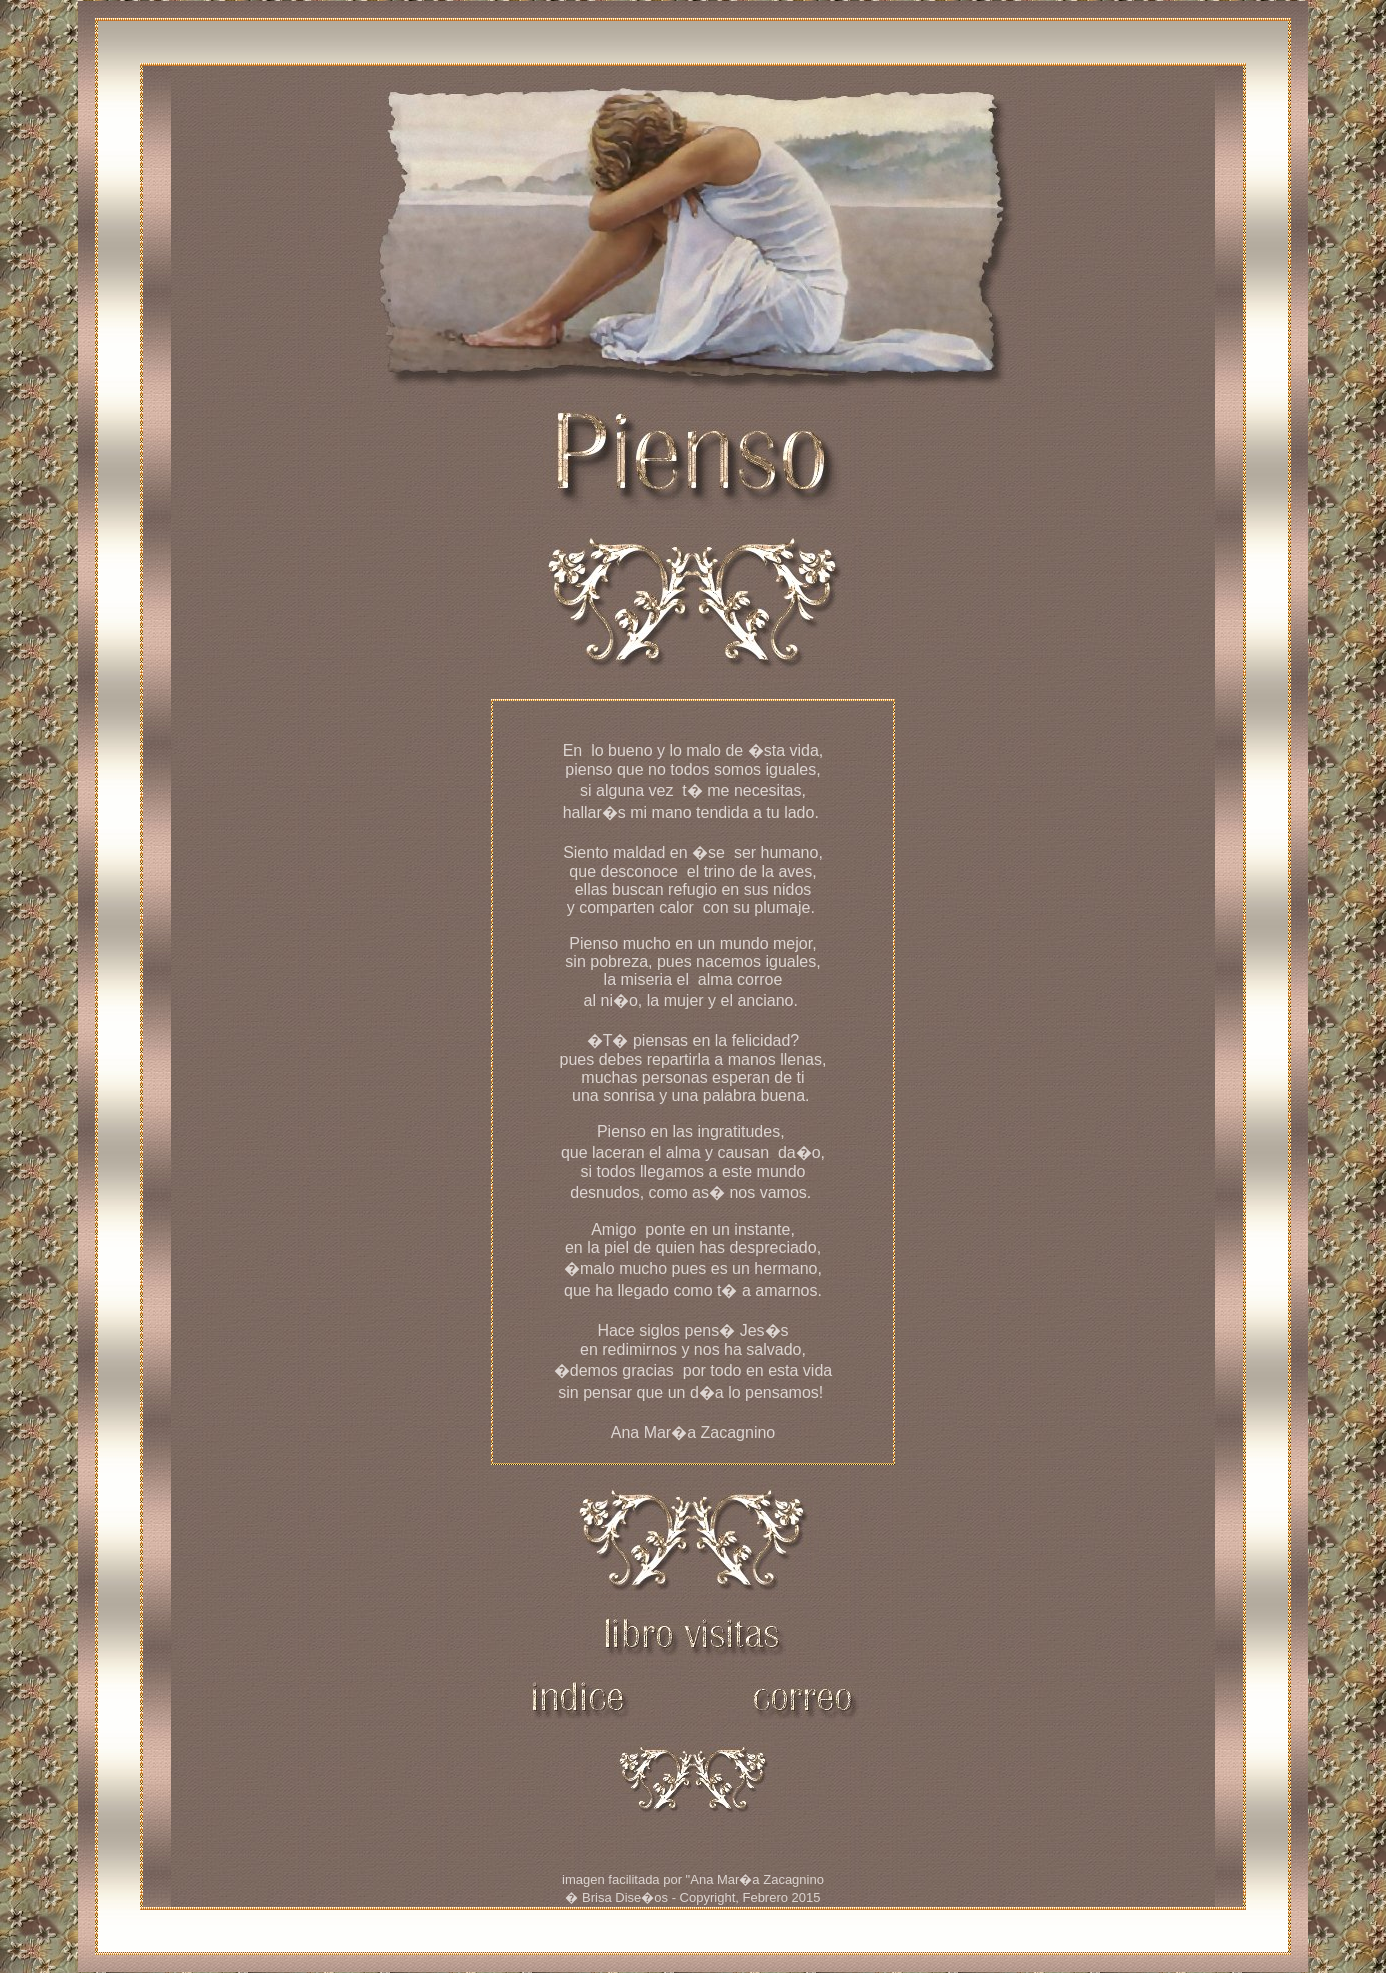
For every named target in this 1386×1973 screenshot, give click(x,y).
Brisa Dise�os (625, 1897)
